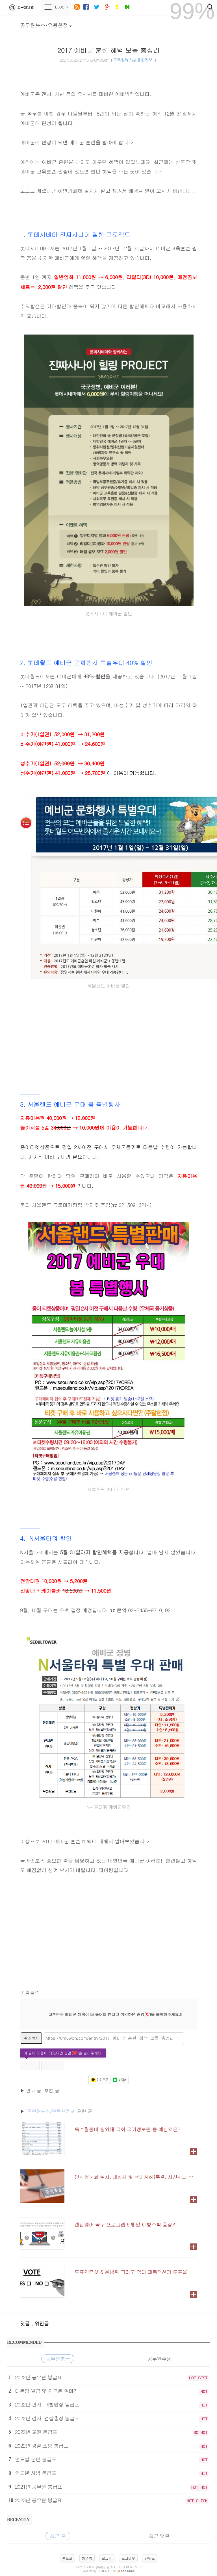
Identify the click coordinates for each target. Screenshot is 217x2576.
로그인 (107, 2558)
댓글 (25, 2323)
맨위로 (150, 2558)
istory (103, 2571)
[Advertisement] (108, 1035)
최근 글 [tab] (58, 2535)
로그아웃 (128, 2558)
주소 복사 (31, 2037)
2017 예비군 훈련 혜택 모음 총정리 (108, 50)
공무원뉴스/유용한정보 (46, 25)
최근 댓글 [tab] (159, 2535)
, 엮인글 (40, 2323)
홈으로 (67, 2558)
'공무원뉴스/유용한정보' (51, 2111)
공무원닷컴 (20, 7)
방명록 (87, 2558)
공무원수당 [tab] (159, 2358)
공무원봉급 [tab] (58, 2358)
